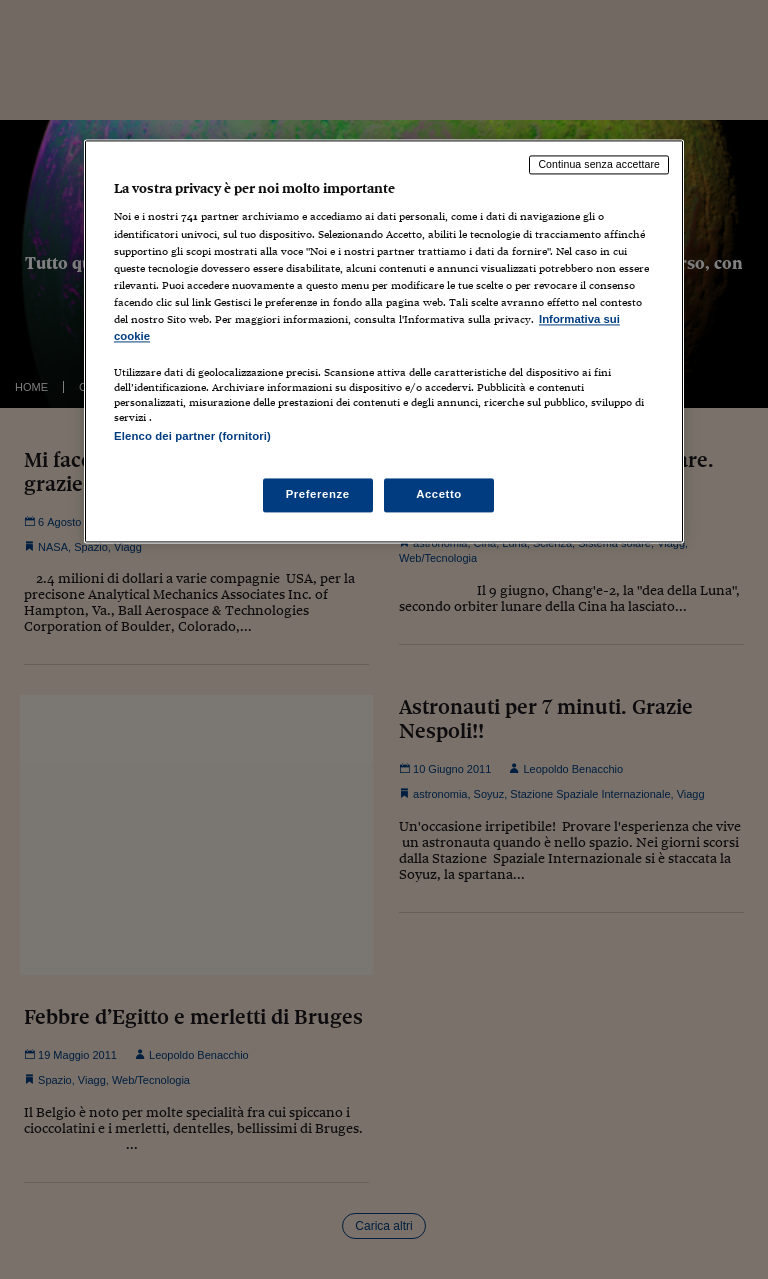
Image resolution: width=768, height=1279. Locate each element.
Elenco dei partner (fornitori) (192, 436)
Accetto (439, 495)
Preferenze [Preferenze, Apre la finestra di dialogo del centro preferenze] (318, 495)
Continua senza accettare (599, 164)
